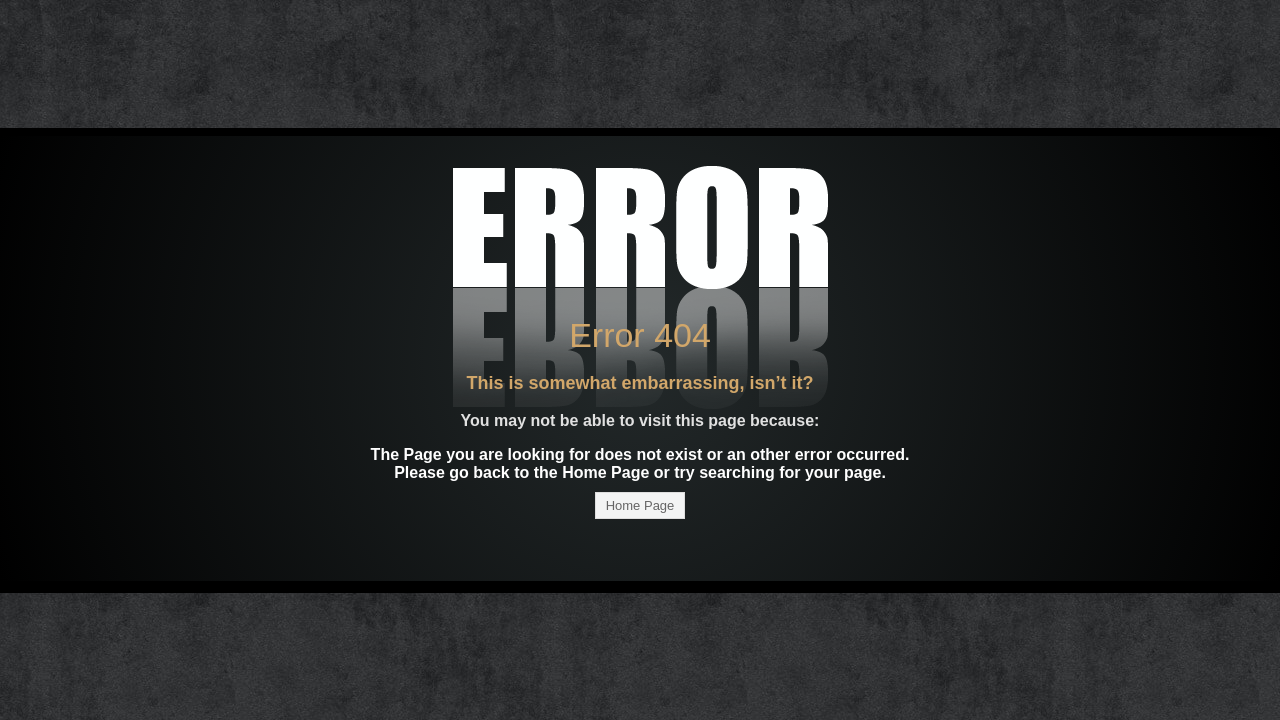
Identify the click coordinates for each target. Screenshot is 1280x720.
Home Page (640, 505)
